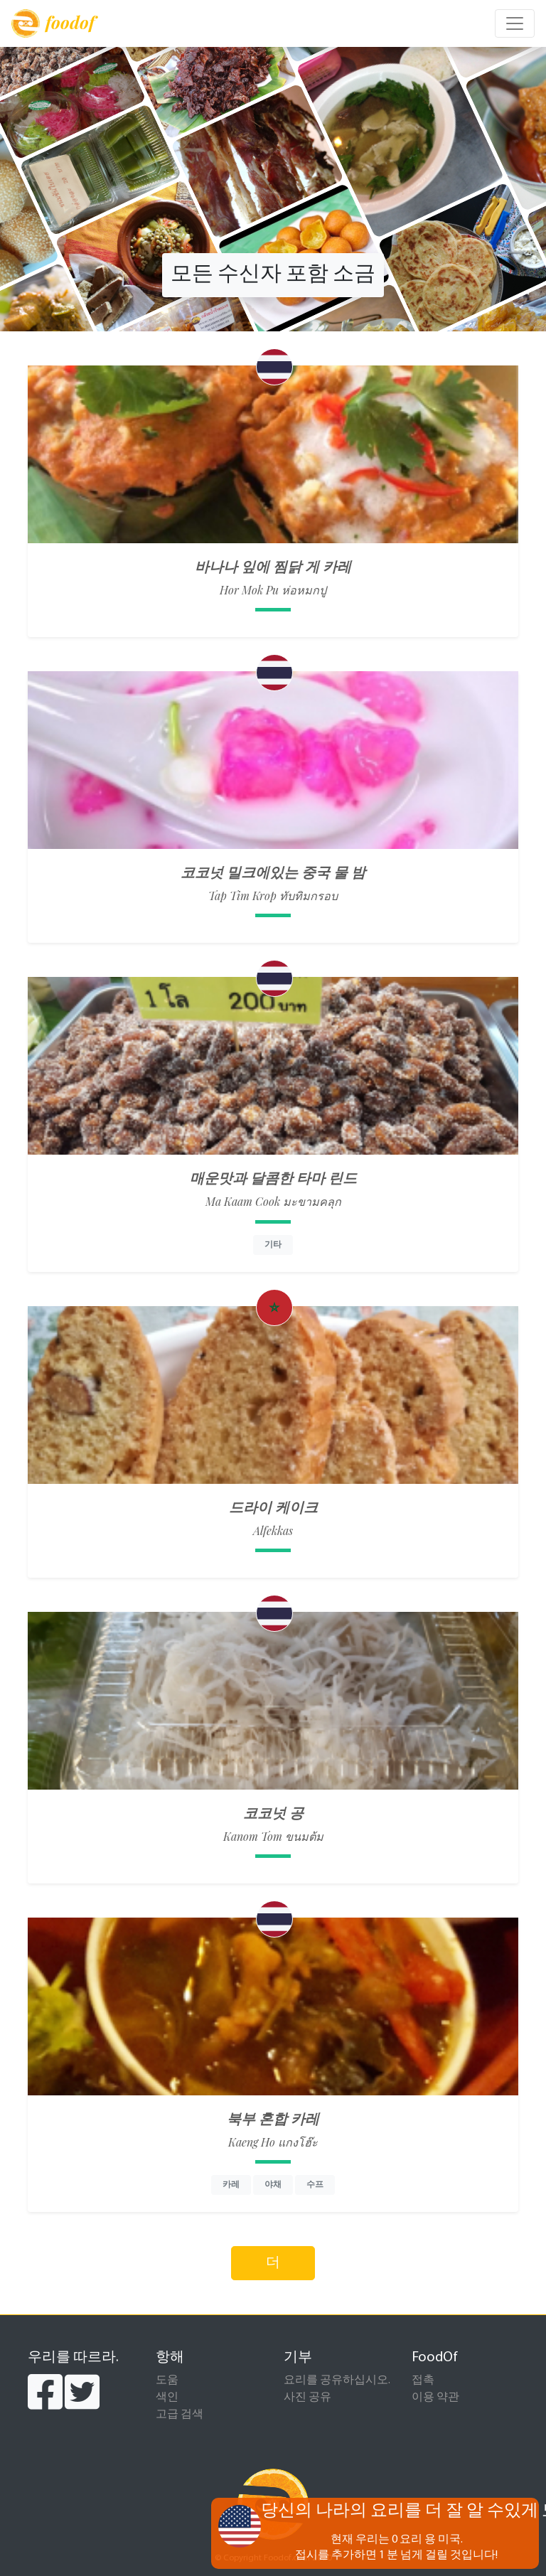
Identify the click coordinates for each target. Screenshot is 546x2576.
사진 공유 (307, 2397)
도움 (167, 2380)
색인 (167, 2397)
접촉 (423, 2380)
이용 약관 (435, 2397)
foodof (53, 23)
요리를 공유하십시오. (337, 2380)
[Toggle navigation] (515, 23)
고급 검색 (179, 2414)
